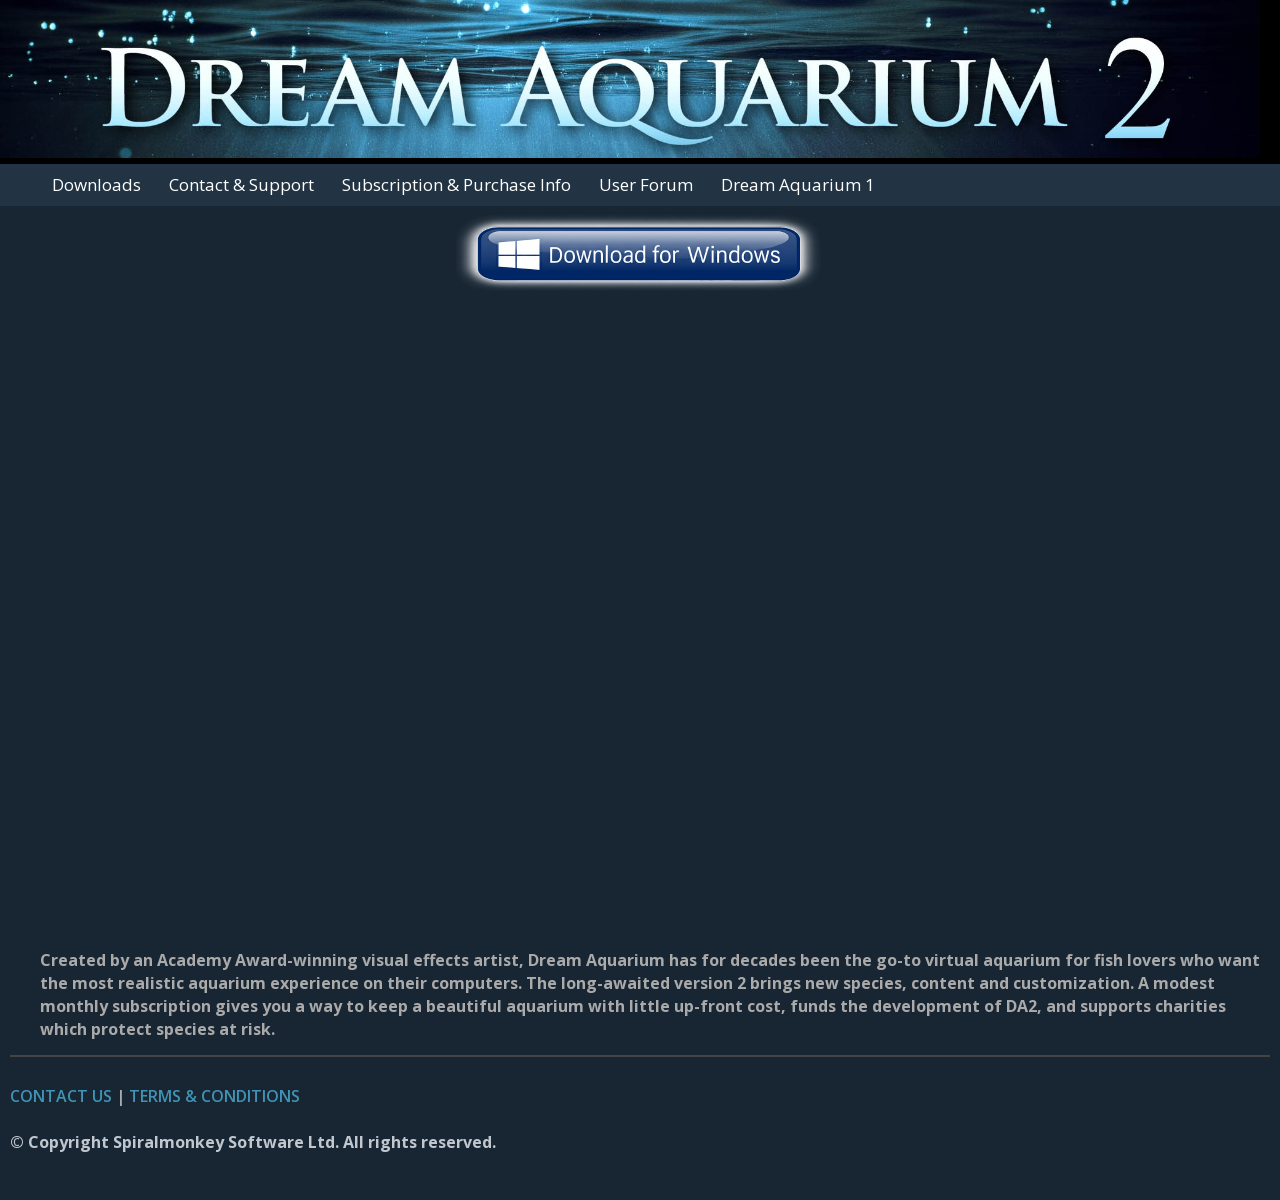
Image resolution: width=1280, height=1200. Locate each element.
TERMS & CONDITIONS (214, 1096)
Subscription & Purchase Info (456, 184)
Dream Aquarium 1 (798, 184)
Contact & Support (241, 184)
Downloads (96, 184)
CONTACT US (61, 1096)
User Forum (646, 184)
